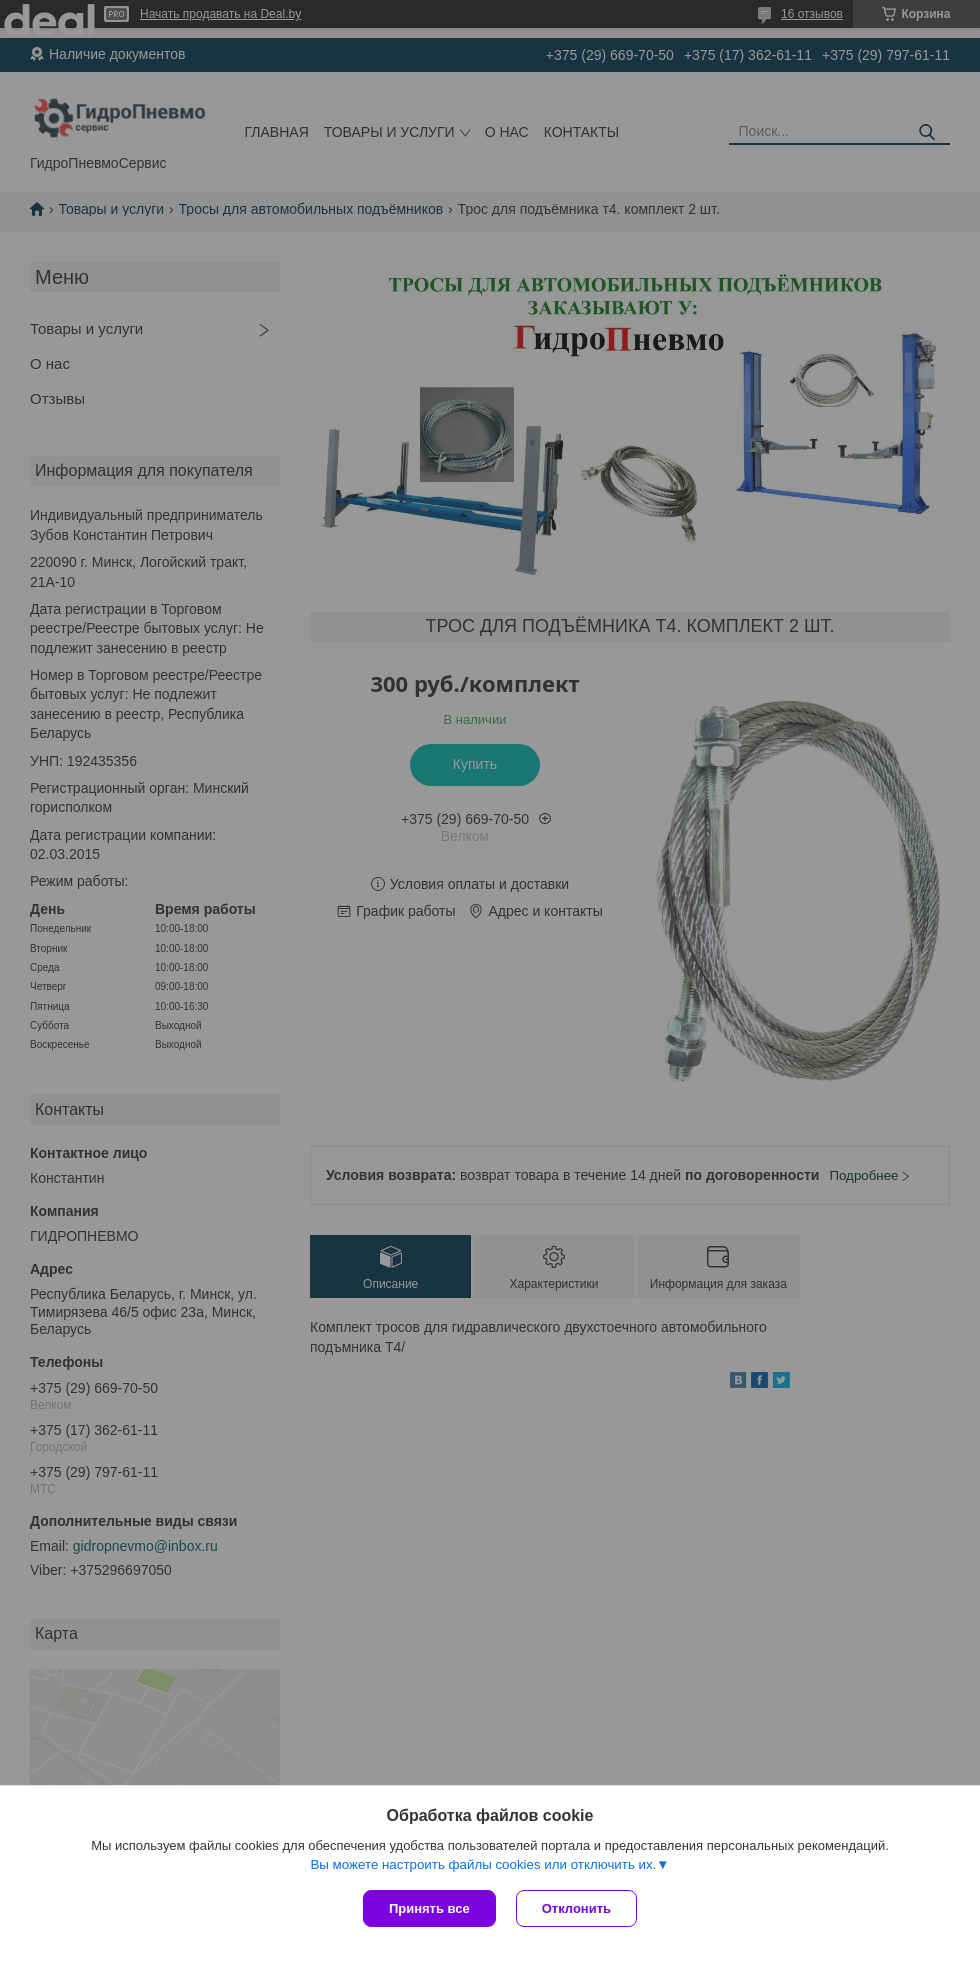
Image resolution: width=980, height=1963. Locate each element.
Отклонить (576, 1908)
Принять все (429, 1908)
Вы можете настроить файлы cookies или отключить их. (483, 1864)
